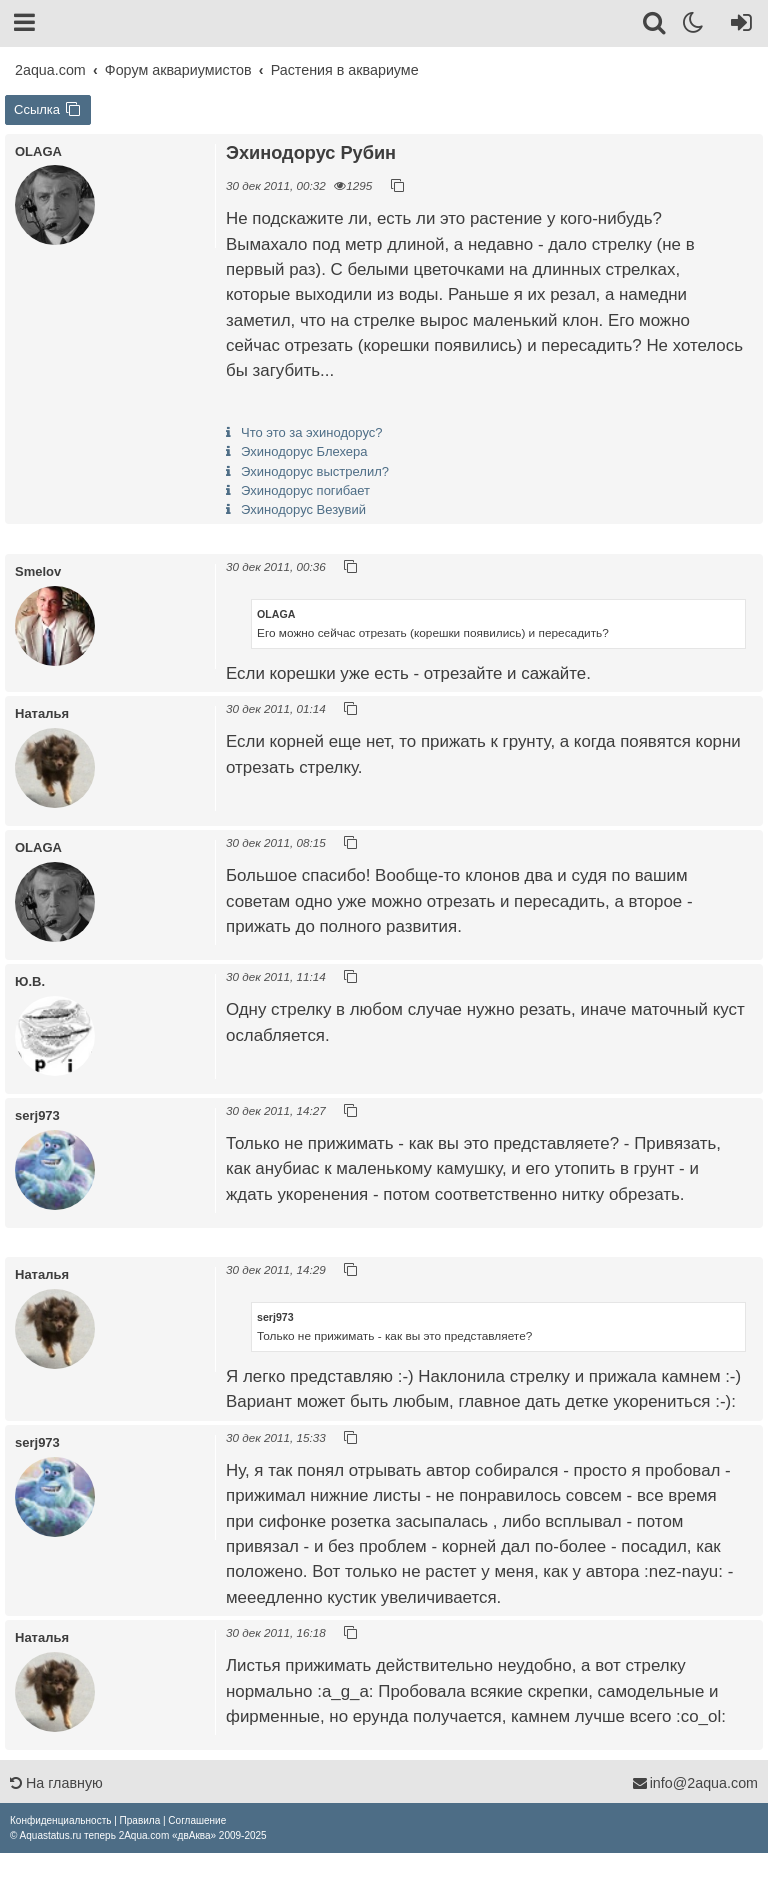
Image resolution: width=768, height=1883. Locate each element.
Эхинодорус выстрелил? (315, 471)
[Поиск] (655, 26)
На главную (56, 1783)
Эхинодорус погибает (305, 490)
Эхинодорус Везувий (303, 509)
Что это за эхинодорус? (311, 432)
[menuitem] (60, 1820)
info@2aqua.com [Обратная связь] (695, 1783)
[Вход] (737, 26)
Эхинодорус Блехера (304, 451)
